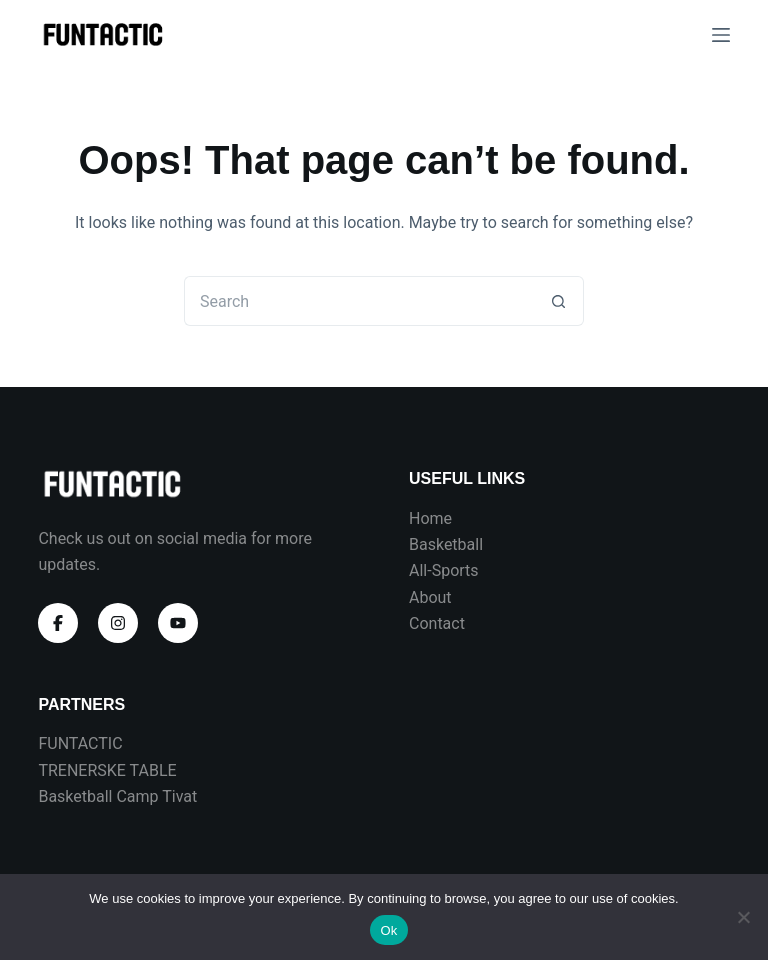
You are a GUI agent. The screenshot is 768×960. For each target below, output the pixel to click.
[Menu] (721, 35)
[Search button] (559, 301)
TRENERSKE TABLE (107, 770)
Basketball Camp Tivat (117, 796)
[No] (743, 917)
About (430, 597)
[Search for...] (359, 301)
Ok (388, 930)
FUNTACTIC (80, 743)
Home (430, 518)
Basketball (446, 544)
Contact (437, 623)
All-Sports (444, 570)
